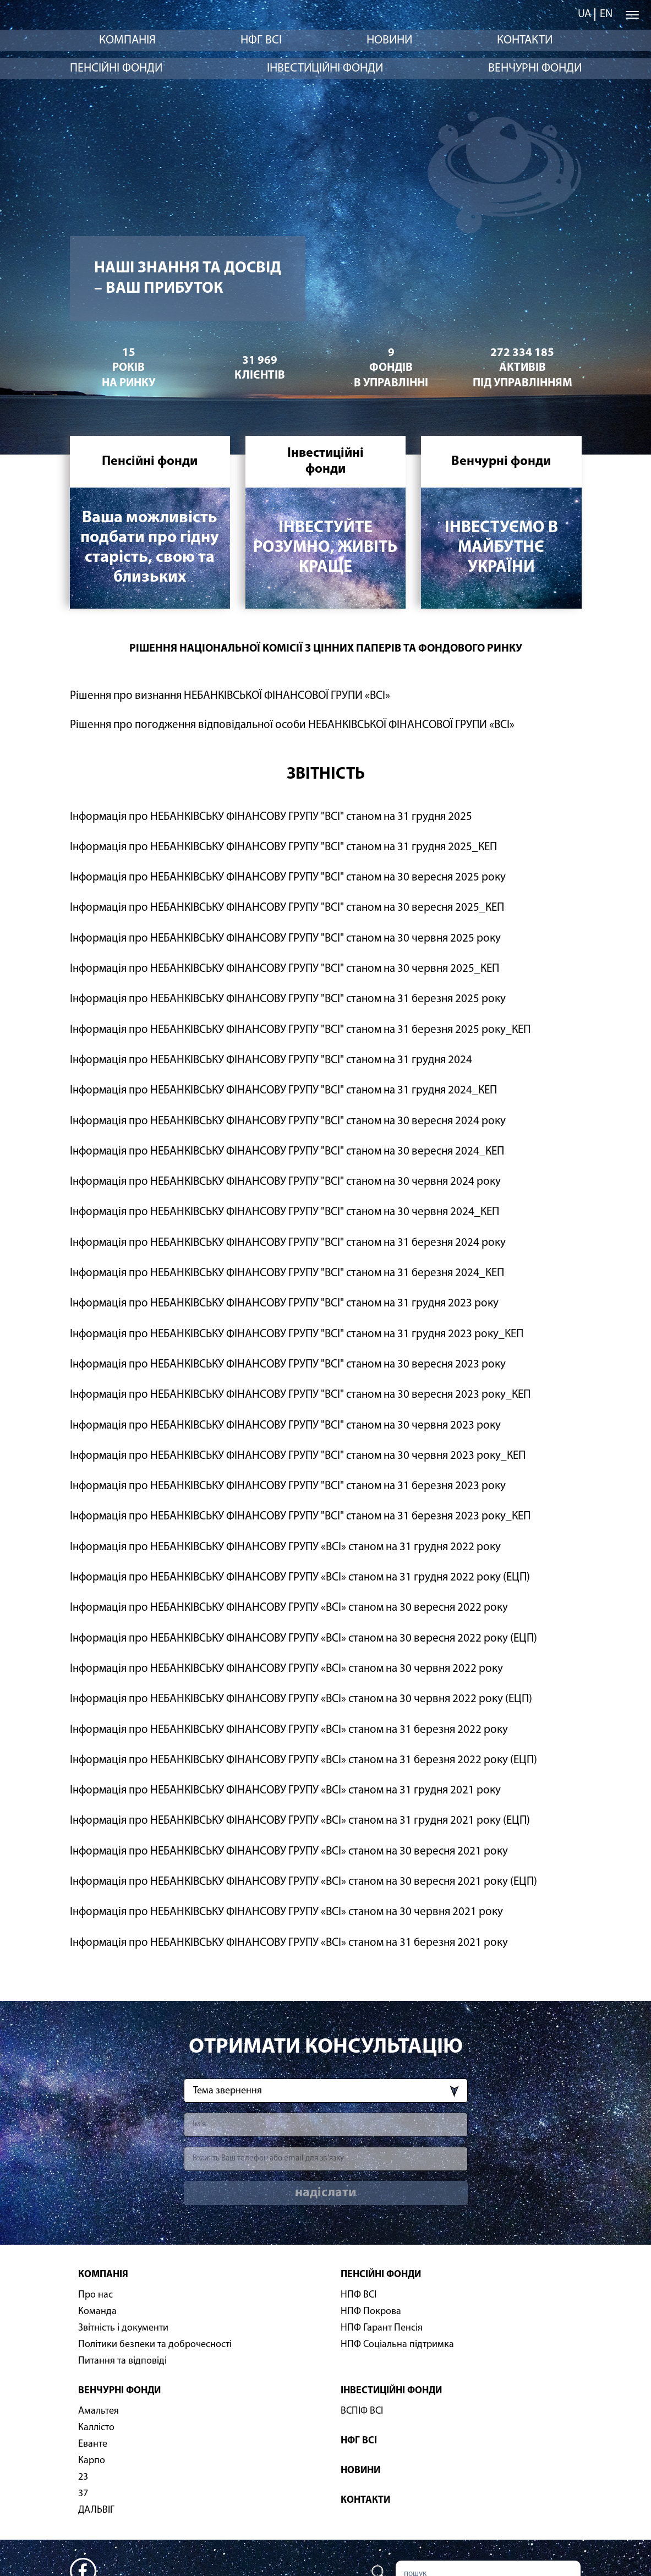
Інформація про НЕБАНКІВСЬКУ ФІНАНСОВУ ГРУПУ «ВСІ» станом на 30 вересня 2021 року (289, 1851)
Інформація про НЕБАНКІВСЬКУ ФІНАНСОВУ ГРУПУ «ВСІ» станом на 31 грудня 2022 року (285, 1547)
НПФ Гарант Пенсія (382, 2328)
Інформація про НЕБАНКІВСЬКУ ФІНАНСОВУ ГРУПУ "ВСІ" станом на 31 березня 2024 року (288, 1243)
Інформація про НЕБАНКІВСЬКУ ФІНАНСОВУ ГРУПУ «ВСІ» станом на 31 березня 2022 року (289, 1730)
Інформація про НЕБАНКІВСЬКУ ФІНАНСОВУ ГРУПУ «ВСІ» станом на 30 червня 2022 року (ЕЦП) (301, 1699)
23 (83, 2477)
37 (83, 2494)
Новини (389, 40)
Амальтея (98, 2411)
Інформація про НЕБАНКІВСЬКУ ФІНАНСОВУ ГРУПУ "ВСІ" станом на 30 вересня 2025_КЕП (287, 908)
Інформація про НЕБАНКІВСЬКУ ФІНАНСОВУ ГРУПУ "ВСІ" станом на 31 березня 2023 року (288, 1486)
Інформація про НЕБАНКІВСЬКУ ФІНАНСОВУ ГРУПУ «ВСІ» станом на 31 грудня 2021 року (285, 1790)
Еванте (92, 2444)
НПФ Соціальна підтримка (397, 2344)
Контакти (524, 40)
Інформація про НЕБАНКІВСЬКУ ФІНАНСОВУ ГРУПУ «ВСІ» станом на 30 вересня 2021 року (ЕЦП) (303, 1882)
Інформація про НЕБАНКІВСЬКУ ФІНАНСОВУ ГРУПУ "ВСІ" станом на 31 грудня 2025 (271, 817)
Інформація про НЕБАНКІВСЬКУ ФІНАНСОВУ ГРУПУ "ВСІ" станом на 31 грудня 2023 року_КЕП (296, 1334)
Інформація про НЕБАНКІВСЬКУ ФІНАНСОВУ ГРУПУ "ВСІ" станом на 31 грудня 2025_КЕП (283, 847)
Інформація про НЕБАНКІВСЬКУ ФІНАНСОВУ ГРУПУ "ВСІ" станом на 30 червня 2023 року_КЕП (298, 1456)
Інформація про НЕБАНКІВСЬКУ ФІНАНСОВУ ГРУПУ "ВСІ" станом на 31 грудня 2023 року (284, 1303)
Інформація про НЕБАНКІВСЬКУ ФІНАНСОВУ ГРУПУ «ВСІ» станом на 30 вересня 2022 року (289, 1608)
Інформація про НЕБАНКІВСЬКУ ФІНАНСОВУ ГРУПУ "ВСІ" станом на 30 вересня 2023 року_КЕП (300, 1395)
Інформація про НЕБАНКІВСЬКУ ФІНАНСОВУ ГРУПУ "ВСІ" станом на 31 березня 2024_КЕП (287, 1273)
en (606, 14)
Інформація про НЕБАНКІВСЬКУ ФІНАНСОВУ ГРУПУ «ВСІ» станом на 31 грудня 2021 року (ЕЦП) (300, 1820)
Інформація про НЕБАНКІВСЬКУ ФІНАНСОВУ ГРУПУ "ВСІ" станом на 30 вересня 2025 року (288, 877)
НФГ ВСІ (261, 40)
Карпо (91, 2460)
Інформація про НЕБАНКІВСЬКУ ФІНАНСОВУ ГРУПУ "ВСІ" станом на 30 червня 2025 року (285, 938)
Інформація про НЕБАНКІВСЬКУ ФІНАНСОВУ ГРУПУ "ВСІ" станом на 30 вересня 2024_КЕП (287, 1151)
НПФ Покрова (371, 2311)
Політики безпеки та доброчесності (155, 2344)
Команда (97, 2311)
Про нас (95, 2295)
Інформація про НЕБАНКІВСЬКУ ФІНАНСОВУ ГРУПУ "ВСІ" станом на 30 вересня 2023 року (288, 1364)
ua (584, 14)
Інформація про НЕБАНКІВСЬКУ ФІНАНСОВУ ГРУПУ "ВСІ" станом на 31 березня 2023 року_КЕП (300, 1516)
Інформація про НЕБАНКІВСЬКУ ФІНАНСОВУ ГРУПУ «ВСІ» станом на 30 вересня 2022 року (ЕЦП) (303, 1638)
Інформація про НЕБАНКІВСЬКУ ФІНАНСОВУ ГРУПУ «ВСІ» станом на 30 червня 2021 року (286, 1912)
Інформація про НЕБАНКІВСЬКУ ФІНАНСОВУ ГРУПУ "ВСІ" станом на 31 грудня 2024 (271, 1060)
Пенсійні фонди (116, 68)
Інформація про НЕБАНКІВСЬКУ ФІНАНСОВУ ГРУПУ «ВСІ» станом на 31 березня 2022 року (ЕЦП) (303, 1760)
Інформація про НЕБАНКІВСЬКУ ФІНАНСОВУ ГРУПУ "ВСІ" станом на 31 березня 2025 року (288, 999)
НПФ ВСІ (358, 2295)
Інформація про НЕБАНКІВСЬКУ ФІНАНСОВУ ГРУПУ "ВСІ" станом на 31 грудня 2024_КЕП (283, 1090)
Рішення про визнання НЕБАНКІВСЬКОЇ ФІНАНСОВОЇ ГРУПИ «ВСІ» (230, 696)
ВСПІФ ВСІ (362, 2411)
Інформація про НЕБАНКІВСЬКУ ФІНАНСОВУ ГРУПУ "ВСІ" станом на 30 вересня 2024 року (288, 1121)
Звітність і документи (123, 2328)
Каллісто (96, 2427)
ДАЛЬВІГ (96, 2510)
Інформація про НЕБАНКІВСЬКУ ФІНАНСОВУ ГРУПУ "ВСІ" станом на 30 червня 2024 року (285, 1182)
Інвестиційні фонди (325, 68)
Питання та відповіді (122, 2361)
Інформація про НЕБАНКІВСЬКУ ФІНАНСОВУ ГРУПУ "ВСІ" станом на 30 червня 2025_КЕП (284, 969)
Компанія (127, 40)
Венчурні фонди (535, 68)
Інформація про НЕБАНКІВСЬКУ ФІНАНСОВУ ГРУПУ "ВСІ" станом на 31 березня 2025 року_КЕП (300, 1030)
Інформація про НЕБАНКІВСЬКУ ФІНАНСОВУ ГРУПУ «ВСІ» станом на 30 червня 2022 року (286, 1669)
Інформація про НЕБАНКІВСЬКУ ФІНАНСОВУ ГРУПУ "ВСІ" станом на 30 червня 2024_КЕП (284, 1212)
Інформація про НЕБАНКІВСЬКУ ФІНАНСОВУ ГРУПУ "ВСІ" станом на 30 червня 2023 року (285, 1425)
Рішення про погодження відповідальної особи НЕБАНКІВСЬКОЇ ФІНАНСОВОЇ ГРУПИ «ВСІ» (292, 725)
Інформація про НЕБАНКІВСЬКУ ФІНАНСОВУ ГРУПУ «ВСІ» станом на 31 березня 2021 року (289, 1943)
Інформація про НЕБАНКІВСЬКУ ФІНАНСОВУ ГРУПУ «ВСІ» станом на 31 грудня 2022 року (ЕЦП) (300, 1577)
